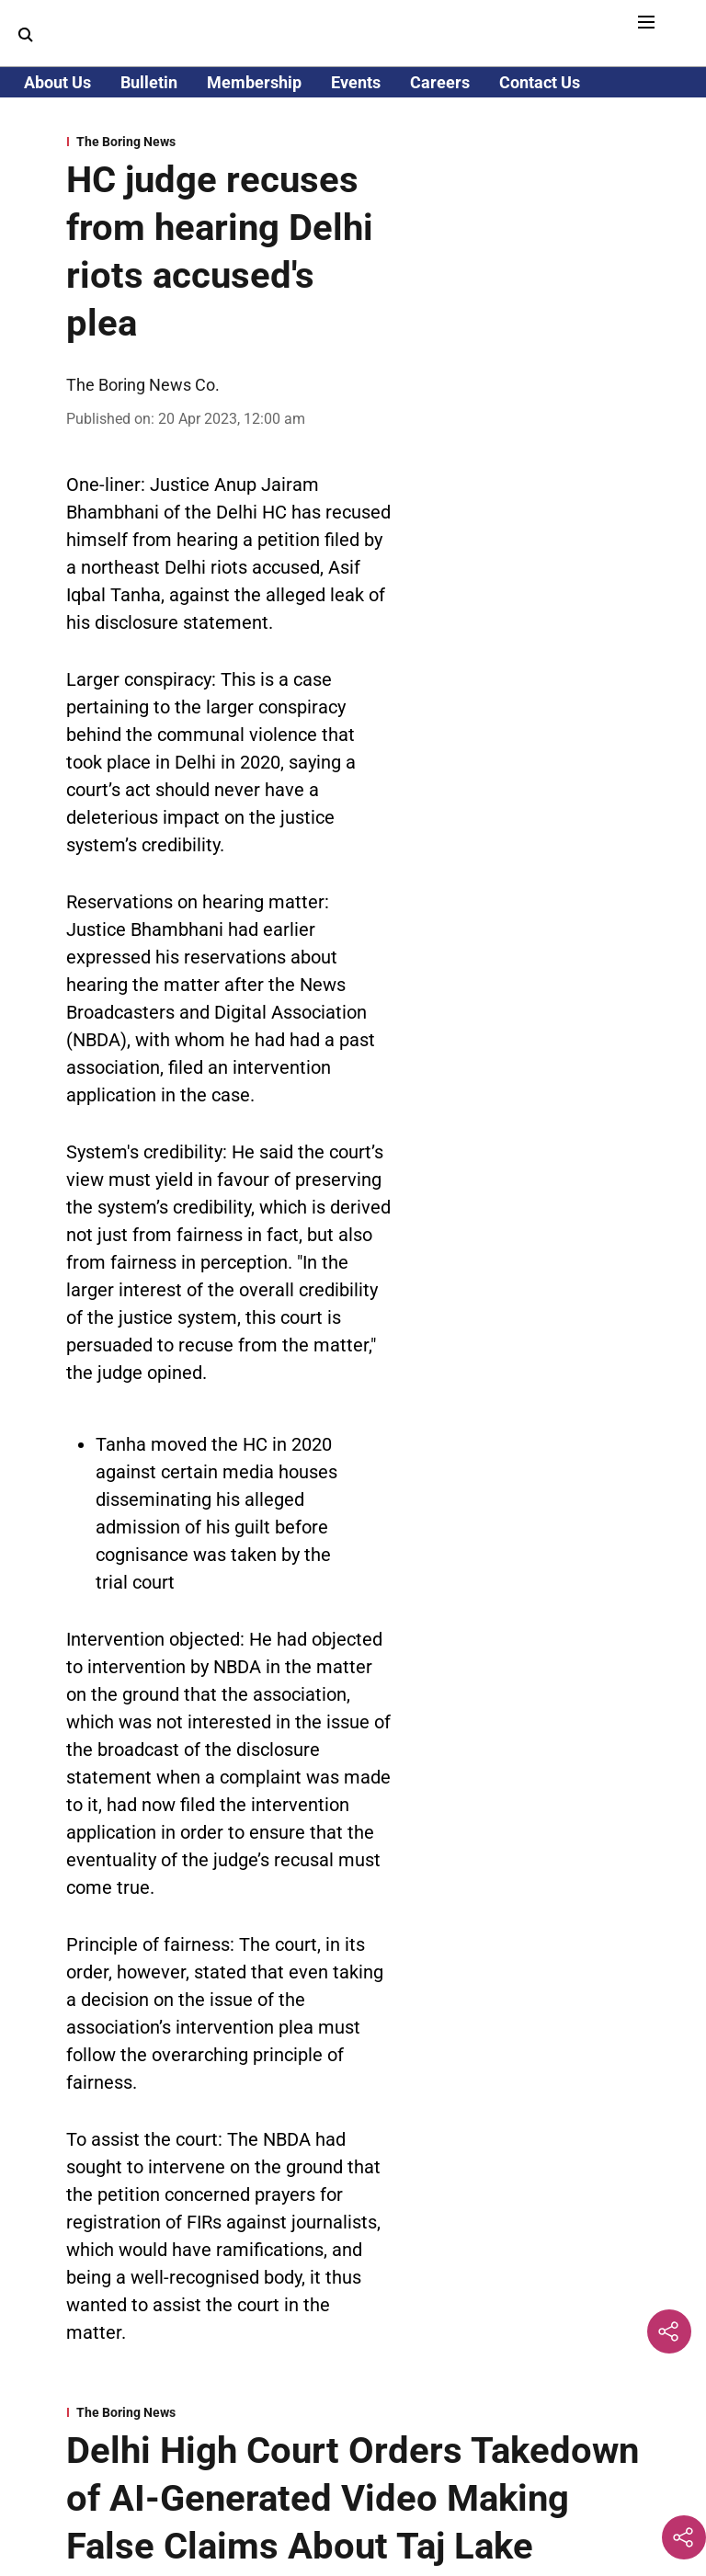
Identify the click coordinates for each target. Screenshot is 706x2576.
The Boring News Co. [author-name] (143, 384)
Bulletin (148, 82)
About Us (57, 82)
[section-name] (229, 141)
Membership (254, 82)
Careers (440, 82)
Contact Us (539, 82)
